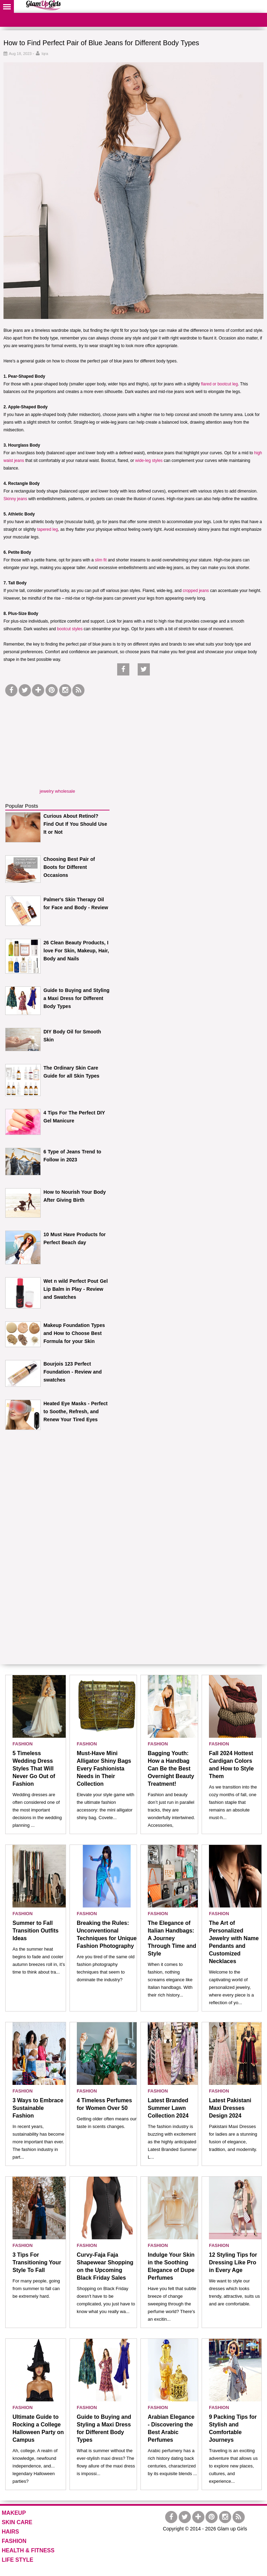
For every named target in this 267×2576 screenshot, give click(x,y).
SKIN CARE (17, 2522)
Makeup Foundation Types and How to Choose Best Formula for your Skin (74, 1333)
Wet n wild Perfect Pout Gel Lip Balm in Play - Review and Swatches (75, 1289)
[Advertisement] (57, 741)
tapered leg (47, 529)
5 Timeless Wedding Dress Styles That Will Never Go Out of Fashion (34, 1768)
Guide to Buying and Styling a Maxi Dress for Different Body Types (76, 998)
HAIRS (10, 2532)
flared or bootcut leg (219, 384)
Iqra (44, 53)
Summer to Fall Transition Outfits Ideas (35, 1930)
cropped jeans (196, 590)
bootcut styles (69, 628)
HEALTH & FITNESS (28, 2550)
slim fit (101, 560)
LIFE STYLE (17, 2560)
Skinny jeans (15, 498)
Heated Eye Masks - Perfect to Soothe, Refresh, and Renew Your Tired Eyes (75, 1411)
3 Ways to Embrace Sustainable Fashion (38, 2108)
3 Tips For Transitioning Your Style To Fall (37, 2262)
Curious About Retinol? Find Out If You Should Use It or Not (75, 824)
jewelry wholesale (57, 791)
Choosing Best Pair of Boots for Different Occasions (69, 867)
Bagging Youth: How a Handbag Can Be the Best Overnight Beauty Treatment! (171, 1768)
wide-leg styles (149, 460)
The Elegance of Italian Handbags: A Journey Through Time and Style (172, 1938)
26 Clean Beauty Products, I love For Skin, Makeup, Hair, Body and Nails (76, 950)
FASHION (23, 1743)
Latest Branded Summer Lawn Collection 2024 (168, 2108)
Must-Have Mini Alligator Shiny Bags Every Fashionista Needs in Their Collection (104, 1768)
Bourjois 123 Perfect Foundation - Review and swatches (72, 1372)
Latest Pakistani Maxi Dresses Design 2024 (230, 2108)
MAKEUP (14, 2513)
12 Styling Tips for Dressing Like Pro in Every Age (233, 2262)
